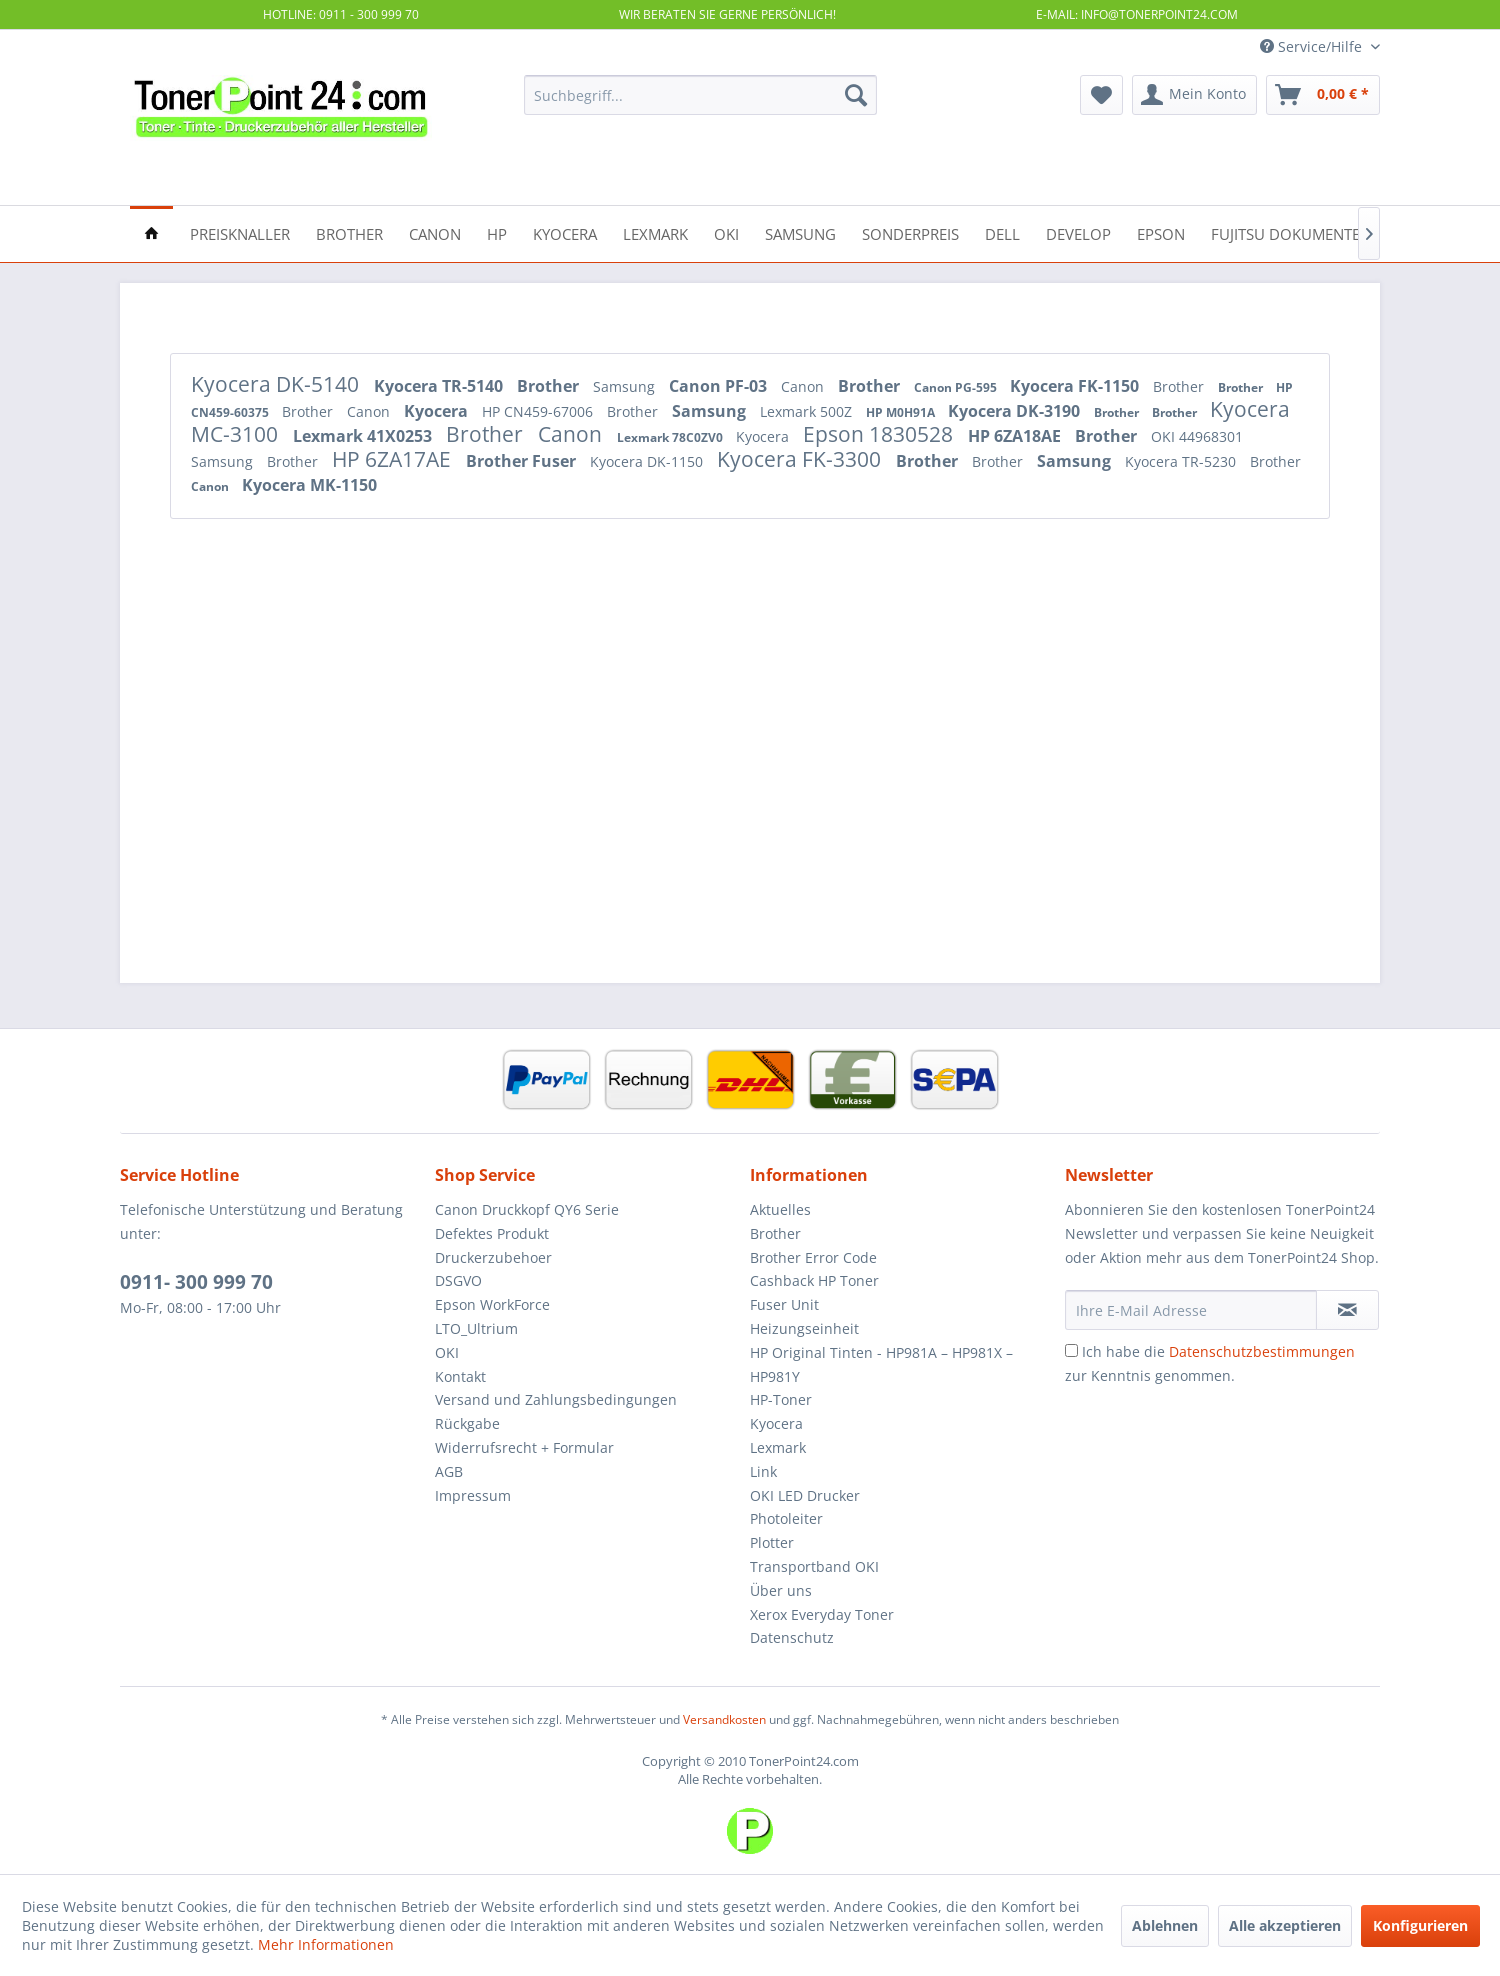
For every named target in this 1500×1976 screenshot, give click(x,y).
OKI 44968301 (1197, 436)
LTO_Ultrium (476, 1328)
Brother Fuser (523, 461)
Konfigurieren (1420, 1925)
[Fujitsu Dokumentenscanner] (1323, 232)
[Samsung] (800, 232)
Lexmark (778, 1447)
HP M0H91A (902, 412)
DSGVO (458, 1280)
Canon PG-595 (957, 387)
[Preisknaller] (240, 232)
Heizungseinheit (804, 1328)
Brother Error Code (813, 1257)
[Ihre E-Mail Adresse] (1191, 1310)
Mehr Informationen (326, 1944)
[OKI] (726, 232)
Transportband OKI (814, 1566)
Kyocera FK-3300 (801, 459)
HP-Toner (781, 1399)
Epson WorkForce (492, 1304)
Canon (804, 386)
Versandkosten (724, 1719)
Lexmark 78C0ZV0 (671, 437)
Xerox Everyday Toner (822, 1614)
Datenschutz (792, 1637)
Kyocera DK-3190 (1016, 411)
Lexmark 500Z (808, 411)
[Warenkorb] (1323, 95)
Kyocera (438, 411)
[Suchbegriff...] (700, 95)
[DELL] (1002, 232)
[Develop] (1078, 232)
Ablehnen (1165, 1925)
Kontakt (460, 1376)
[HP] (497, 232)
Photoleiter (786, 1518)
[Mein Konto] (1194, 95)
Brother (550, 386)
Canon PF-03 (720, 386)
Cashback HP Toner (814, 1280)
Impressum (473, 1495)
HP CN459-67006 (539, 411)
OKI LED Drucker (805, 1495)
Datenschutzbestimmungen (1262, 1351)
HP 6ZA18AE (1016, 436)
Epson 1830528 (880, 434)
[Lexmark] (655, 232)
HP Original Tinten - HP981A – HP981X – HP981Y (881, 1364)
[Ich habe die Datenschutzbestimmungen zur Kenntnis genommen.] (1071, 1350)
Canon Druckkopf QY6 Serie (527, 1209)
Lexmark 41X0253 (364, 436)
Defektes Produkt (492, 1233)
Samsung (626, 386)
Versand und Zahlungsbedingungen (556, 1399)
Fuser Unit (784, 1304)
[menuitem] (700, 95)
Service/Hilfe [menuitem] (1313, 46)
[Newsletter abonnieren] (1347, 1310)
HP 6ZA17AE (394, 459)
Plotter (772, 1542)
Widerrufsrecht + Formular (524, 1447)
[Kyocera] (565, 232)
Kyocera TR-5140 (440, 386)
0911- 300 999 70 (196, 1282)
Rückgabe (467, 1423)
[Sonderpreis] (910, 232)
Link (763, 1471)
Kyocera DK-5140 (277, 384)
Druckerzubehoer (493, 1257)
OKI (447, 1352)
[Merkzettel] (1101, 95)
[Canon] (435, 232)
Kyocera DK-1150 (648, 461)
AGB (449, 1471)
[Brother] (349, 232)
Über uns (781, 1590)
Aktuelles (780, 1209)
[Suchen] (856, 95)
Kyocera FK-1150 (1076, 386)
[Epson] (1161, 232)
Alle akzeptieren (1285, 1925)
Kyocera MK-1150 (309, 485)
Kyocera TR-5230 (1182, 461)
